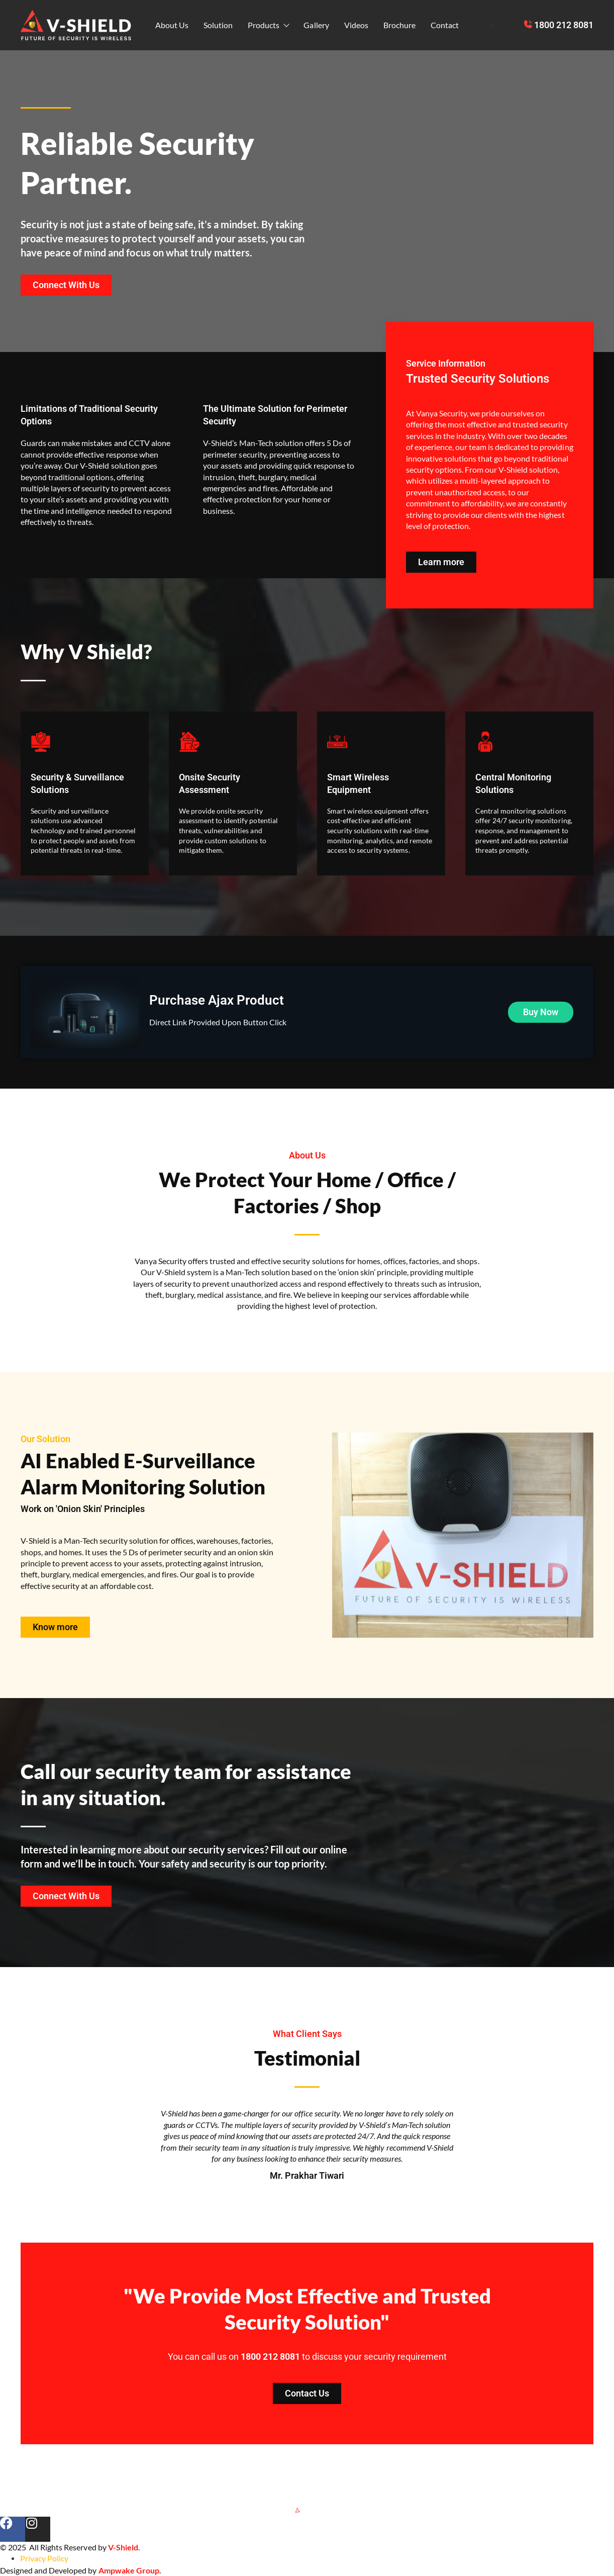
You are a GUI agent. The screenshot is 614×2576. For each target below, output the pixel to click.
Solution (218, 25)
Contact (445, 25)
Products (268, 25)
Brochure (399, 25)
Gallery (316, 25)
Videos (356, 25)
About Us (171, 25)
